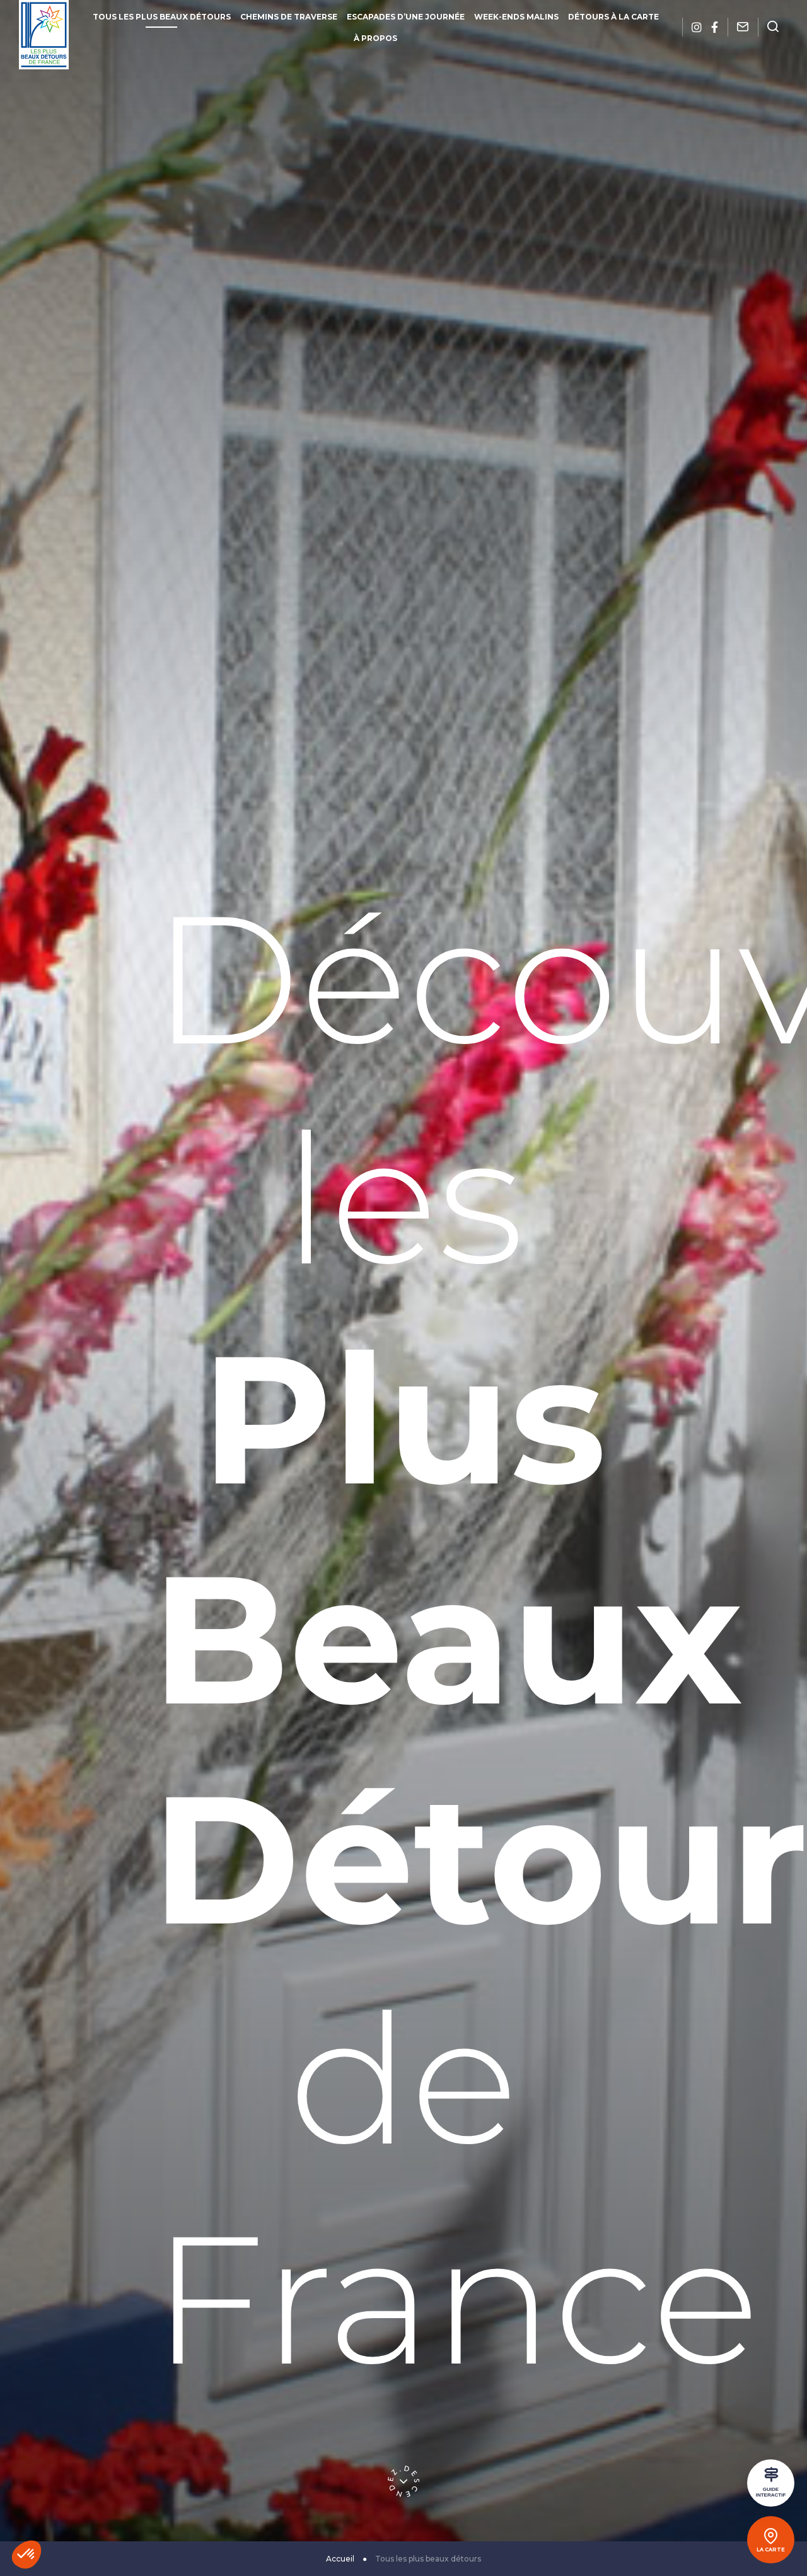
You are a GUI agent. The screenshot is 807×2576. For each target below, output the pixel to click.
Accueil (340, 2558)
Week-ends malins (516, 16)
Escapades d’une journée (406, 16)
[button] (26, 2554)
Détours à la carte (613, 16)
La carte (771, 2549)
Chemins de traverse (288, 16)
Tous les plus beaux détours (162, 16)
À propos (375, 38)
